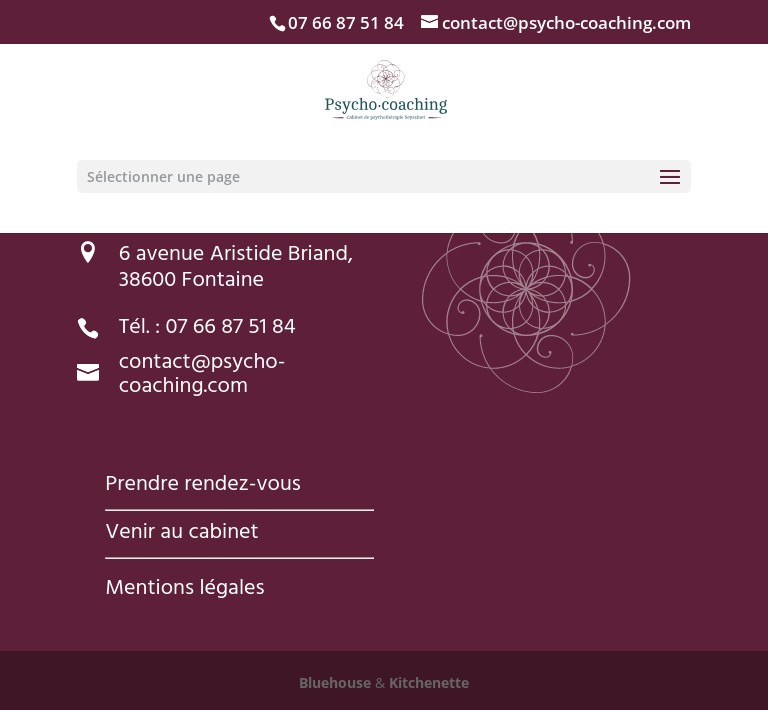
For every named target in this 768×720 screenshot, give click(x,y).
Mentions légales (184, 590)
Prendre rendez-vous (203, 486)
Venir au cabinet (181, 534)
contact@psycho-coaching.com (202, 376)
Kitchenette (427, 682)
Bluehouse (335, 682)
